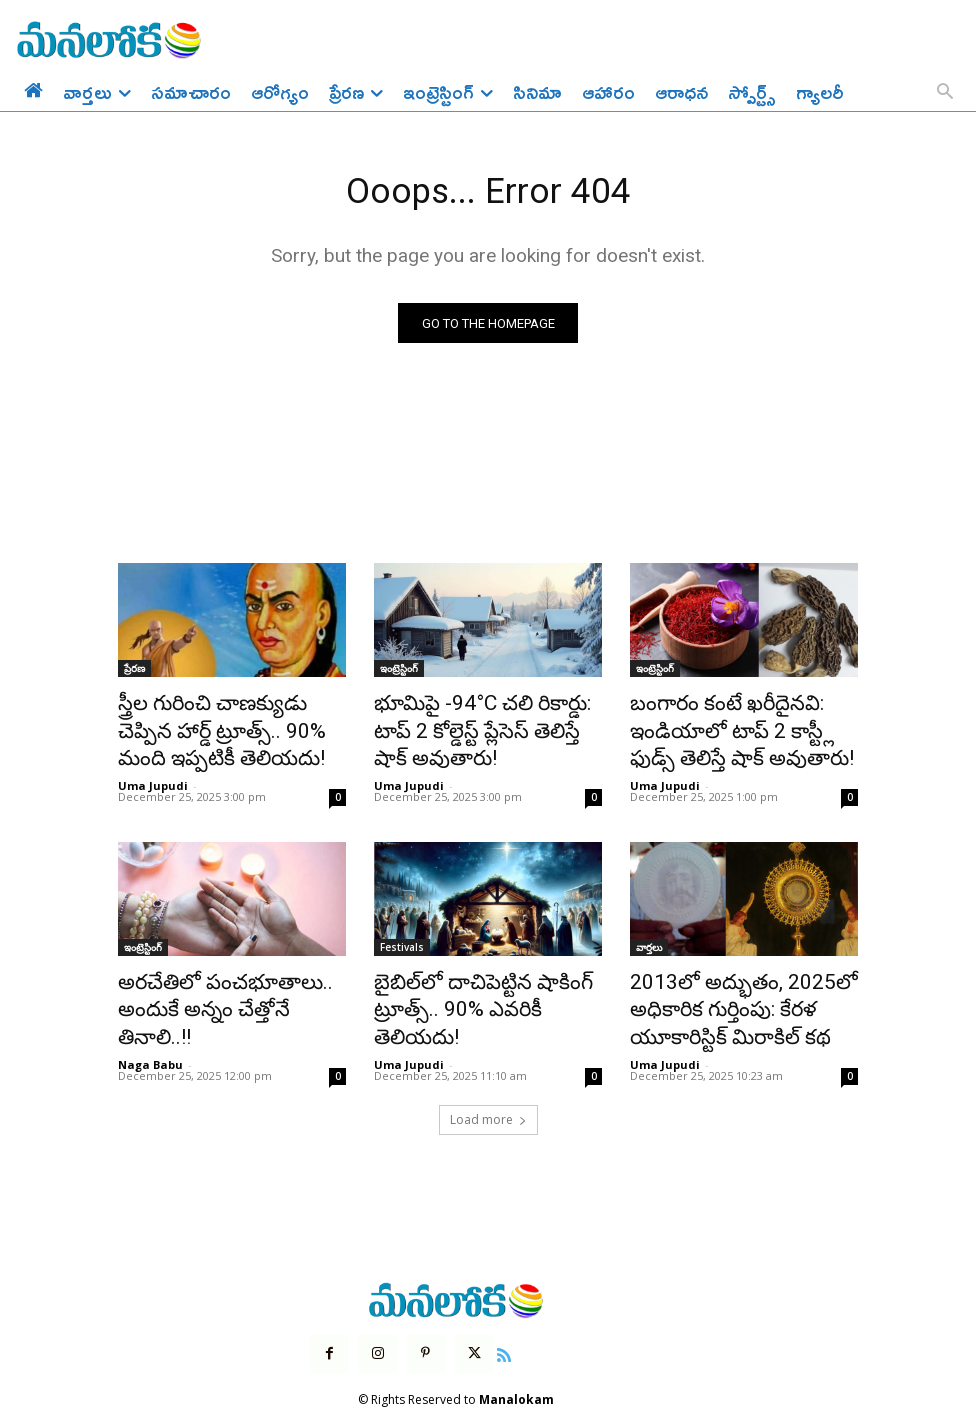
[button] (945, 93)
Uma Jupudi (153, 774)
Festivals (402, 936)
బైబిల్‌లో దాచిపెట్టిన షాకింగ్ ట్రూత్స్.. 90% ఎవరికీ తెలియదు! (478, 980)
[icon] (491, 1325)
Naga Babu (150, 1015)
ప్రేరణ (134, 673)
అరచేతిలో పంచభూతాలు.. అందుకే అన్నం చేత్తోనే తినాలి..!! (219, 980)
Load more (488, 1092)
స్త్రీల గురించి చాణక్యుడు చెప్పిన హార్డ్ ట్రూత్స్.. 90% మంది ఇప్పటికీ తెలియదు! (228, 728)
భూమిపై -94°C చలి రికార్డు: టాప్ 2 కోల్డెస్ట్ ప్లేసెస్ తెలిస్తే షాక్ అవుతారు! (487, 717)
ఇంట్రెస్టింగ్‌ (399, 673)
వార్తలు (649, 936)
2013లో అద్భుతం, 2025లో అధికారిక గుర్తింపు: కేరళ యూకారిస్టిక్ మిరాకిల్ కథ (723, 991)
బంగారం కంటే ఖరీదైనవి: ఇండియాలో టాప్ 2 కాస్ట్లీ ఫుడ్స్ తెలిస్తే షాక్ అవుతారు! (733, 728)
